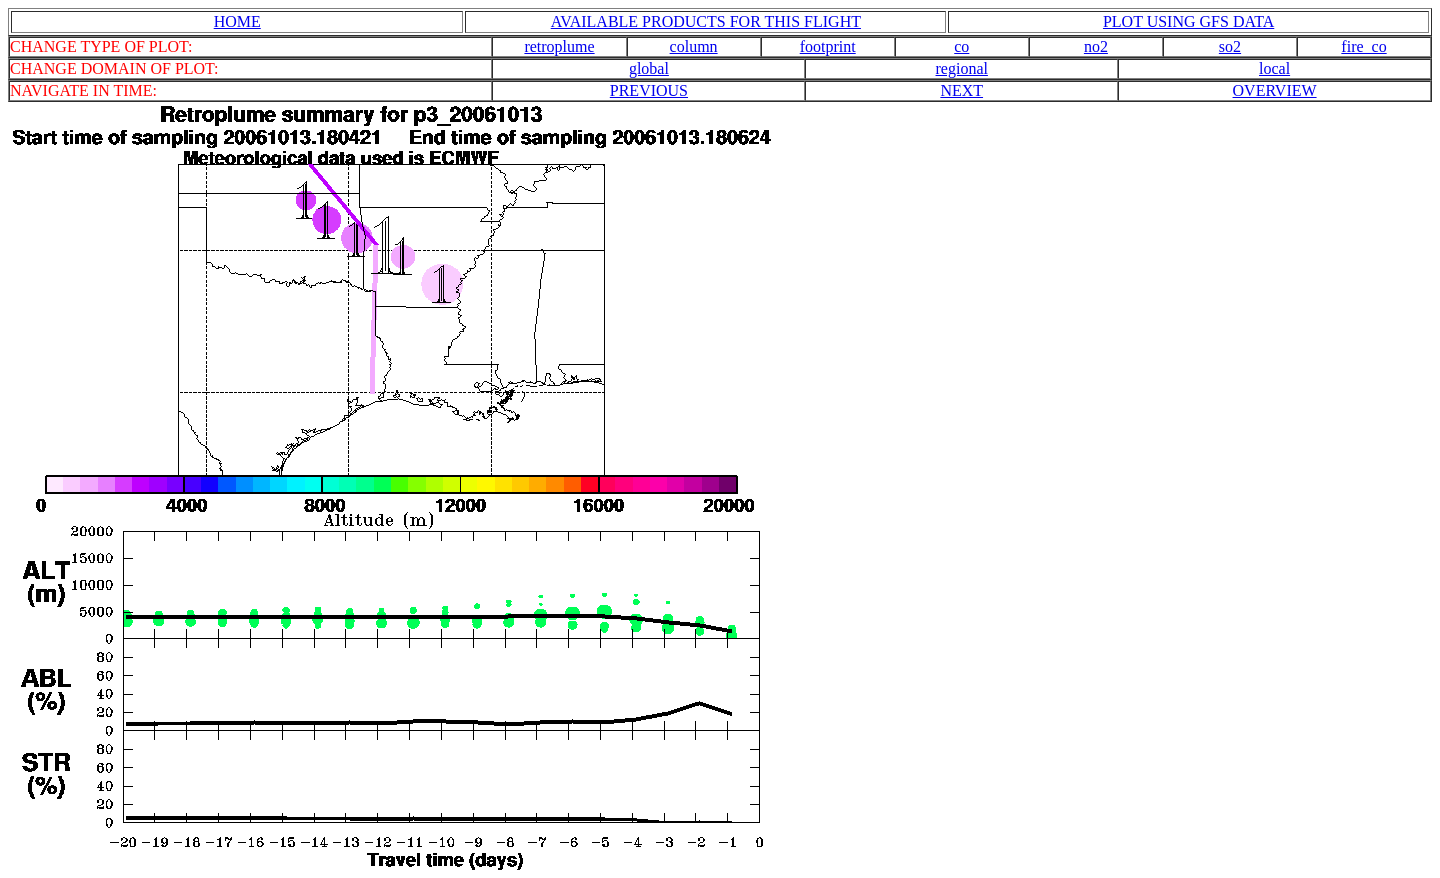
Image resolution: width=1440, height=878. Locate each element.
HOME (237, 21)
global (649, 68)
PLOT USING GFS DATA (1188, 21)
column (694, 46)
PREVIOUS (649, 90)
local (1274, 68)
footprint (828, 46)
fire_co (1363, 46)
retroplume (559, 46)
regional (962, 68)
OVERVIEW (1275, 90)
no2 (1096, 46)
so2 (1230, 46)
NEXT (961, 90)
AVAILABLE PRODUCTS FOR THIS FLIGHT (706, 21)
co (961, 46)
